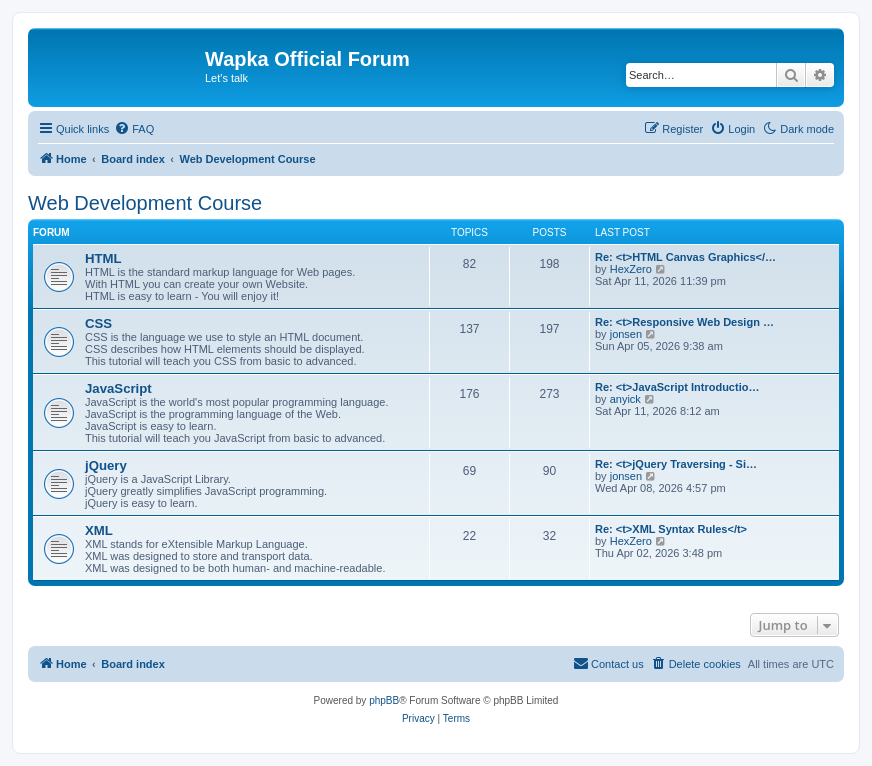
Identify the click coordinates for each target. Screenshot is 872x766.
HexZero (631, 269)
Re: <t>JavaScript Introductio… (677, 387)
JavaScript (118, 388)
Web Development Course (145, 203)
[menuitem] (134, 129)
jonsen (626, 334)
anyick (625, 399)
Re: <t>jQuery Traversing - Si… (676, 464)
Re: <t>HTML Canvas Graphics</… (685, 257)
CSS (98, 323)
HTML (103, 258)
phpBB (384, 700)
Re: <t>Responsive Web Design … (684, 322)
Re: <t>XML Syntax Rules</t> (671, 529)
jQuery (106, 465)
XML (99, 530)
